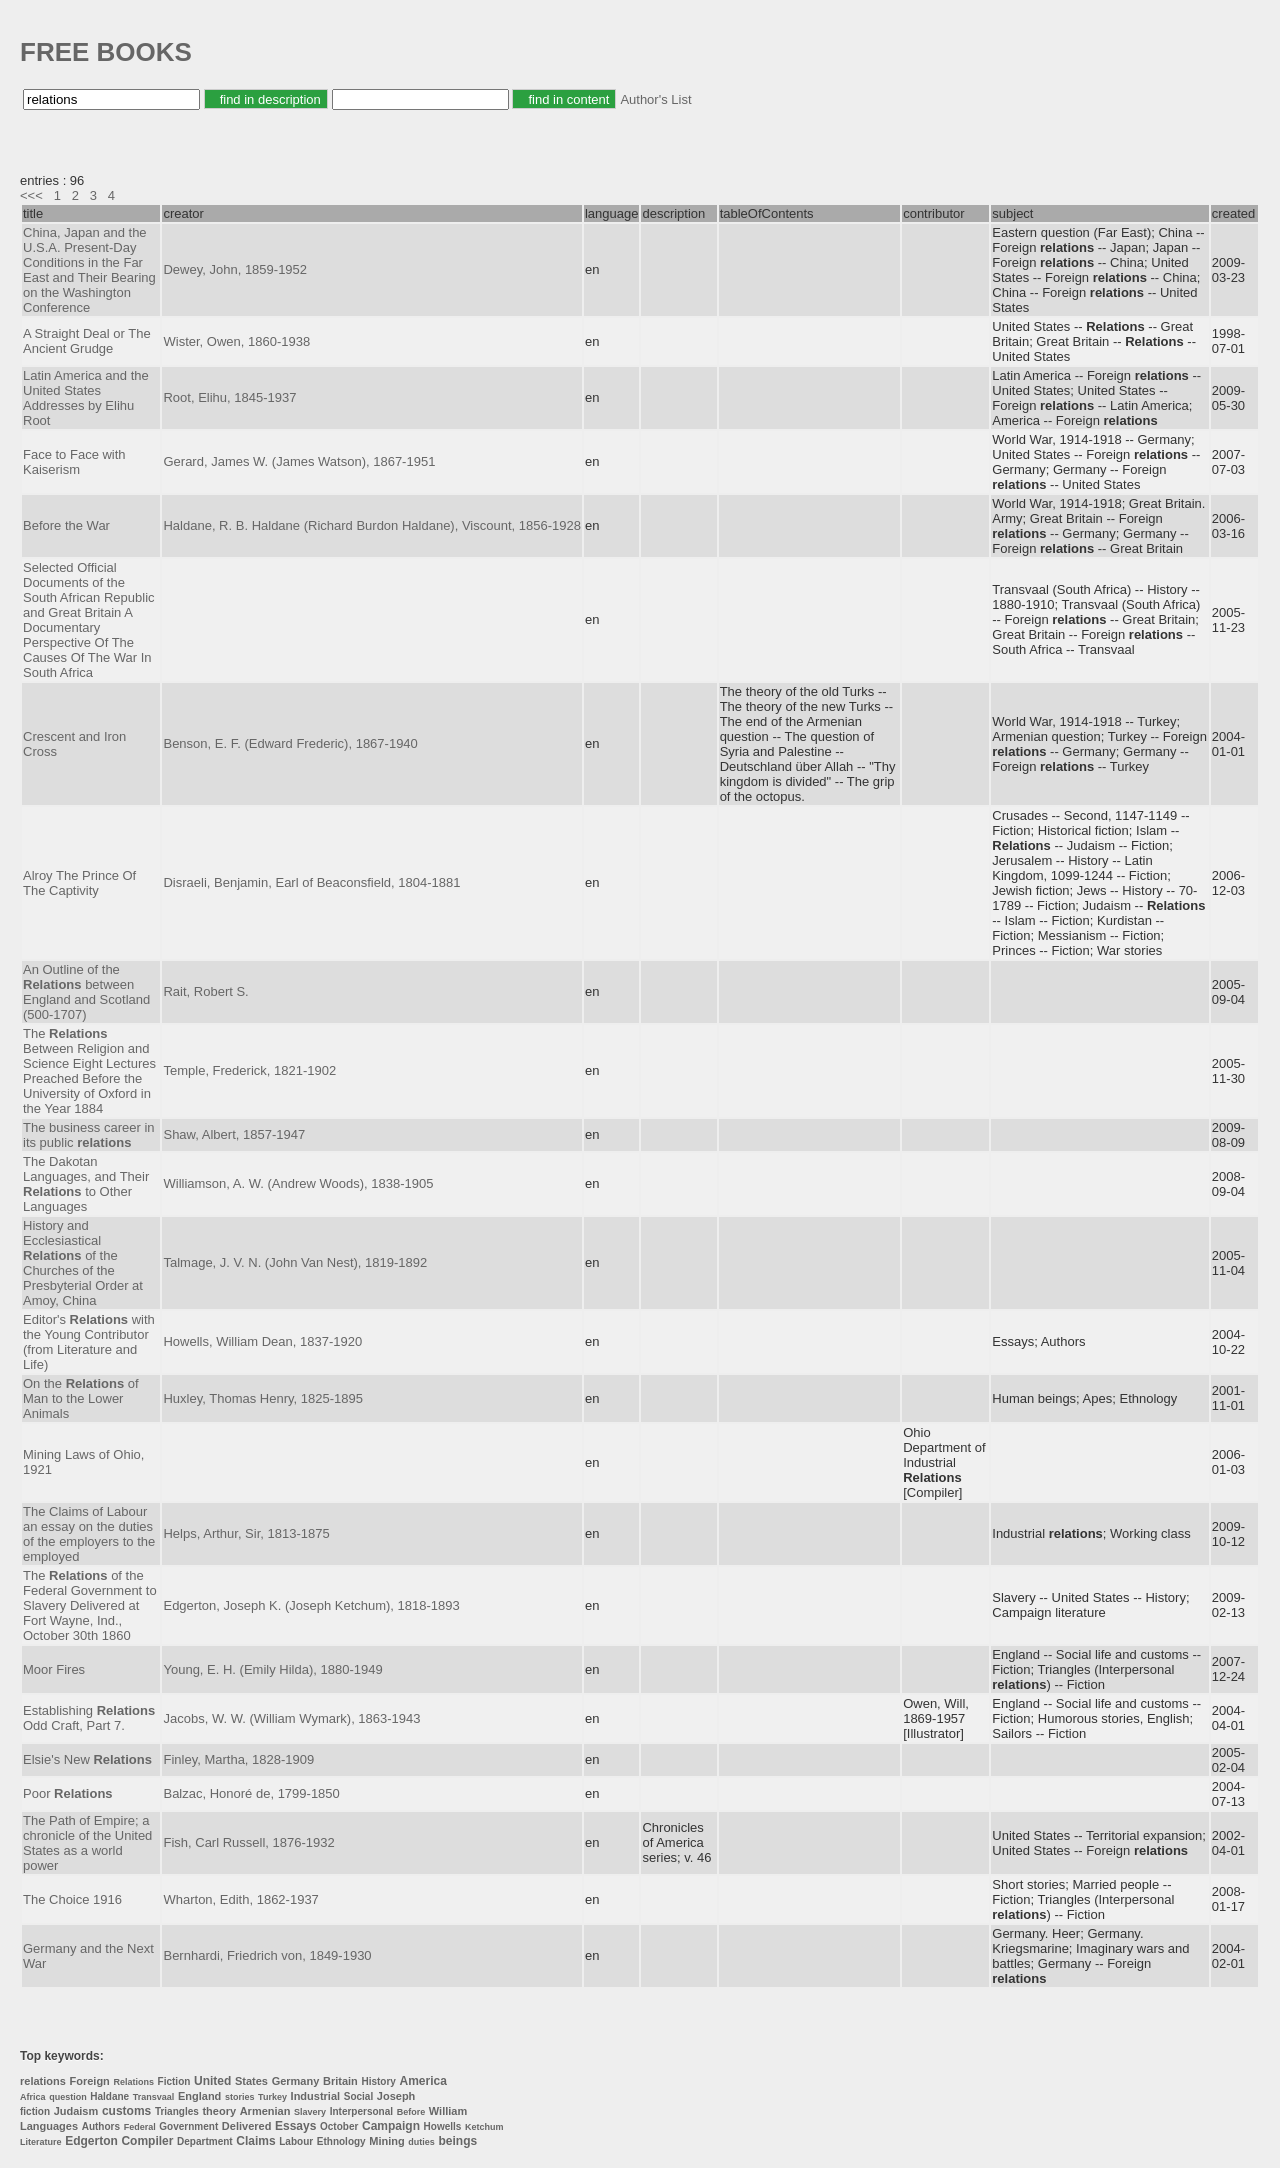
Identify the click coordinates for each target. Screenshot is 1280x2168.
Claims (255, 2141)
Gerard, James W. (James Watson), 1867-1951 (299, 461)
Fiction (174, 2081)
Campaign (391, 2126)
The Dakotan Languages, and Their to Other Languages (86, 1184)
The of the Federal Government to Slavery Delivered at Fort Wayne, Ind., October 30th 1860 (90, 1605)
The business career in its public (89, 1135)
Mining (386, 2141)
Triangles (177, 2111)
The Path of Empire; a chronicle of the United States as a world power (87, 1843)
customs (126, 2111)
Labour (296, 2141)
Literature (41, 2142)
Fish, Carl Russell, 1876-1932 (248, 1842)
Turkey (272, 2097)
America (423, 2081)
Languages (49, 2126)
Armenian (265, 2111)
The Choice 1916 (72, 1899)
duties (421, 2142)
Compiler (147, 2141)
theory (219, 2111)
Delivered (247, 2126)
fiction (35, 2111)
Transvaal (154, 2097)
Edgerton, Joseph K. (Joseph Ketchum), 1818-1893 (311, 1605)
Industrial (316, 2096)
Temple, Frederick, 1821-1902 (249, 1070)
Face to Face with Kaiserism (74, 462)
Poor (68, 1793)
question (68, 2097)
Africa (33, 2097)
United (212, 2081)
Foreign (89, 2081)
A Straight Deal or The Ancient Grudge (87, 341)
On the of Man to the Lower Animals (81, 1398)
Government (188, 2126)
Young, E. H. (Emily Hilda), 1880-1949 (272, 1669)
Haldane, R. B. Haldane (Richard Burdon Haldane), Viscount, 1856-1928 (371, 525)
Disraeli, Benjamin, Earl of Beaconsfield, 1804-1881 (311, 882)
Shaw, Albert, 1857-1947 (234, 1134)
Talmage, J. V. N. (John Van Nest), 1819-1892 (295, 1262)
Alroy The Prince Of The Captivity (79, 883)
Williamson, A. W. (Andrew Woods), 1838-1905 (298, 1183)
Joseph (396, 2096)
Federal (140, 2127)
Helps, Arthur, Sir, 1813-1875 (246, 1533)
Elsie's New (87, 1759)
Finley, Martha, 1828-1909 (238, 1759)
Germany (296, 2081)
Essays (295, 2126)
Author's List (655, 99)
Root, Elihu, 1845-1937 (229, 397)
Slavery (310, 2112)
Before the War (66, 525)
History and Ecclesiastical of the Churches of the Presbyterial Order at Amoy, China (83, 1263)
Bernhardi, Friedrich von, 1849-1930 (267, 1955)
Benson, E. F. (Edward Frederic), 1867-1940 (290, 743)
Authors (101, 2126)
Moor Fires (54, 1669)
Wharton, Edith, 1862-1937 (240, 1899)
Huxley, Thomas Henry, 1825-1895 (262, 1398)
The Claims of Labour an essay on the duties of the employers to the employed (89, 1534)
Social (358, 2096)
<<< (31, 195)
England (199, 2096)
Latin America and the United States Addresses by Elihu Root (86, 398)
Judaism (76, 2111)
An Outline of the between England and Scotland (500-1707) (86, 992)
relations (43, 2081)
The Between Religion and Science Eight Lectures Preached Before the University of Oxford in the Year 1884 (89, 1071)
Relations (133, 2082)
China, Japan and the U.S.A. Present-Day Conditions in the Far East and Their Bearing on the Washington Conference (89, 270)
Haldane (109, 2096)
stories (240, 2097)
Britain (340, 2081)
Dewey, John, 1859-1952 (235, 269)
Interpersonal (361, 2111)
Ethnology (341, 2141)
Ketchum (484, 2127)
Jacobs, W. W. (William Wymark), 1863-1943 (291, 1718)
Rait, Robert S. (205, 991)
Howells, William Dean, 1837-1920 (262, 1341)
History (378, 2081)
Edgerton (91, 2141)
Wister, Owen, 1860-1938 (236, 341)
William (448, 2111)
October (339, 2126)
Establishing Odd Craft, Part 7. (89, 1718)
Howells (443, 2126)
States (251, 2081)
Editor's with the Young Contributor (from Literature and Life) (89, 1342)
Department (205, 2141)
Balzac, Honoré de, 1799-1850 (251, 1793)
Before (411, 2112)
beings (458, 2141)
